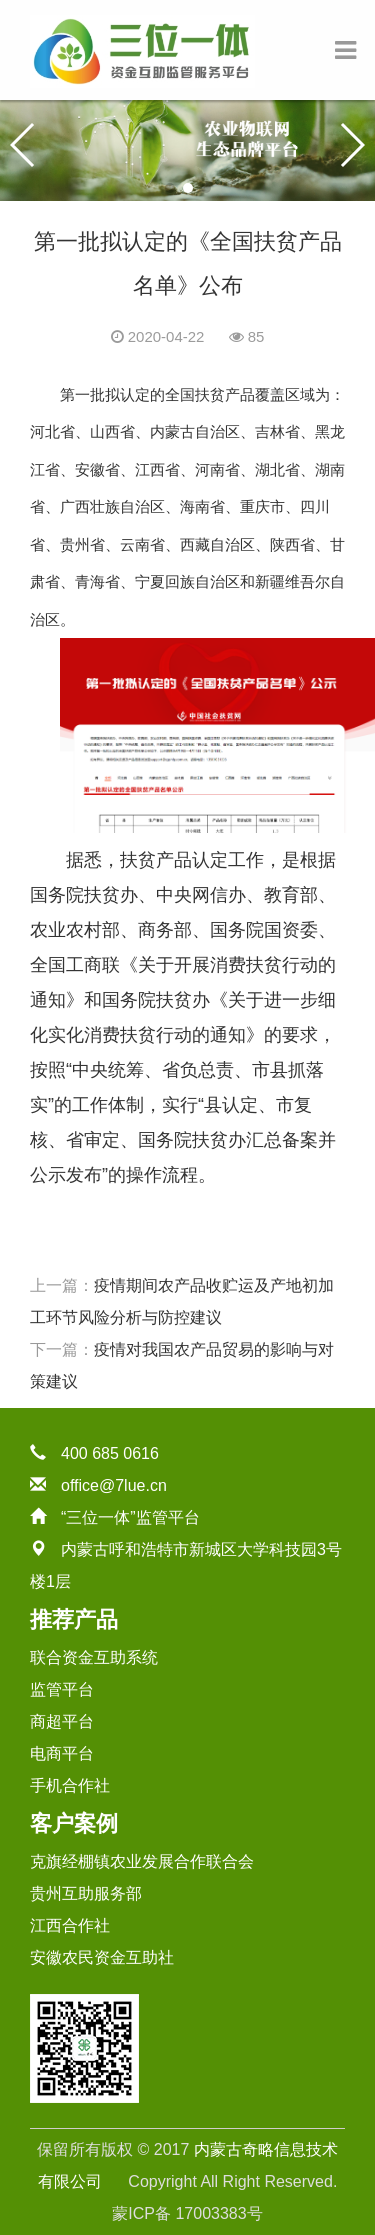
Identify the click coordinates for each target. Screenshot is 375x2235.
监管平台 (62, 1689)
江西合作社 (70, 1925)
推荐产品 (74, 1619)
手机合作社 (70, 1785)
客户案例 (74, 1823)
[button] (170, 188)
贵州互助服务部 (86, 1893)
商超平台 (62, 1721)
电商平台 (62, 1753)
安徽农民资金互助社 (102, 1957)
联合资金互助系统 (94, 1657)
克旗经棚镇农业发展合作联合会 (142, 1861)
